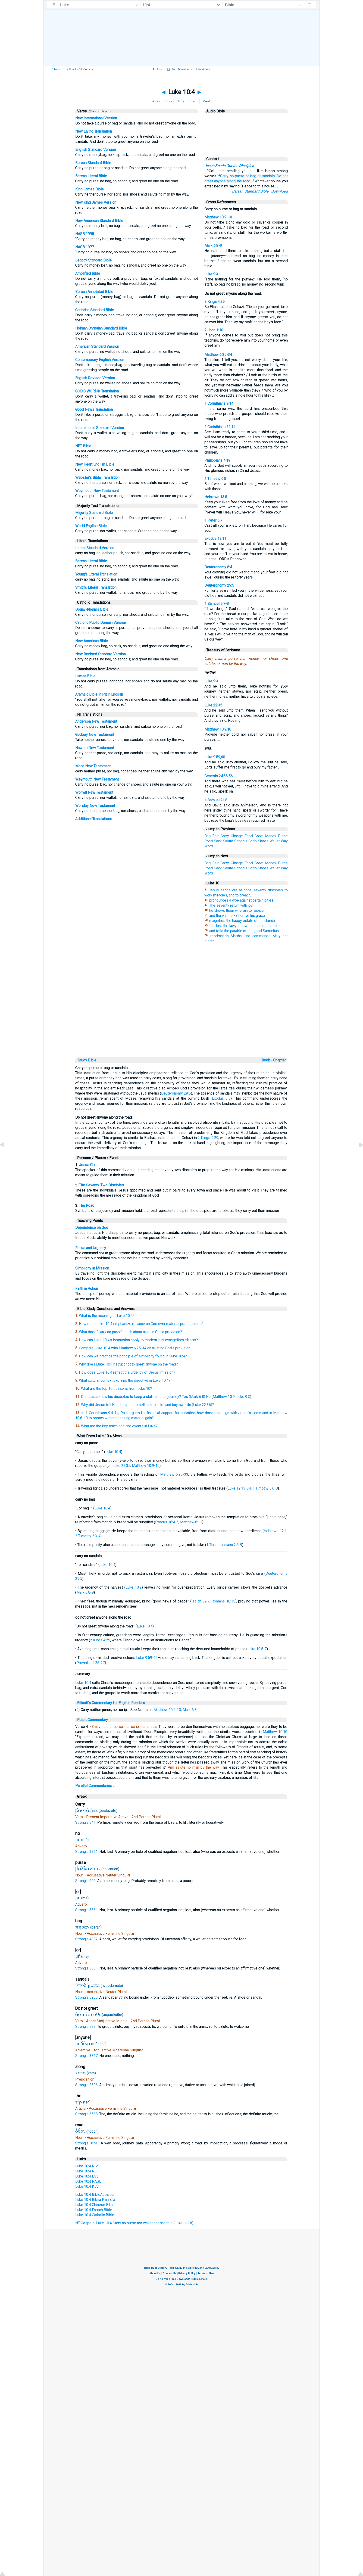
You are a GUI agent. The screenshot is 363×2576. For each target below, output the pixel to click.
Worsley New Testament (95, 805)
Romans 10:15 (223, 1601)
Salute (228, 841)
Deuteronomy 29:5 (219, 585)
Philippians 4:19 (217, 460)
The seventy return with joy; (231, 905)
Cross (168, 101)
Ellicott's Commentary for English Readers (111, 1703)
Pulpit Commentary (92, 1719)
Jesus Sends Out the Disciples (229, 166)
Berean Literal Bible (91, 176)
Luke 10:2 (133, 1587)
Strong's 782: (86, 2026)
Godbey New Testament (94, 734)
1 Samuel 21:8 (215, 800)
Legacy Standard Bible (93, 260)
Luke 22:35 (213, 705)
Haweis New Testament (94, 748)
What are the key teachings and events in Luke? (119, 1426)
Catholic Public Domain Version (100, 622)
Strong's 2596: (87, 2085)
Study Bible (87, 1060)
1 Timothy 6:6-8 (265, 1488)
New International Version (96, 118)
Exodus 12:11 (215, 538)
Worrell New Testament (94, 792)
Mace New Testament (93, 766)
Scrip (252, 841)
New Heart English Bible (94, 464)
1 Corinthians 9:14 (218, 403)
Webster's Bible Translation (97, 477)
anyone (220, 181)
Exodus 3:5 (221, 1098)
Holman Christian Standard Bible (101, 328)
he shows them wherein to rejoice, (236, 910)
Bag (207, 836)
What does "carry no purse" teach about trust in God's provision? (130, 1332)
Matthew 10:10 (275, 1732)
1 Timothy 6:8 (215, 478)
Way (284, 841)
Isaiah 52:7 (200, 1601)
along (231, 181)
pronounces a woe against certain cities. (241, 900)
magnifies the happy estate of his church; (242, 920)
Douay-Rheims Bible (91, 609)
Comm (194, 101)
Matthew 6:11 (191, 1522)
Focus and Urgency (90, 1248)
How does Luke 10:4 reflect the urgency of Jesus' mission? (127, 1372)
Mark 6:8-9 (213, 245)
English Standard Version (95, 149)
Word (208, 846)
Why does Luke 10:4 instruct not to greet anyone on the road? (128, 1364)
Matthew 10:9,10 (217, 729)
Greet (259, 836)
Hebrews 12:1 (275, 1531)
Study (181, 101)
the (239, 181)
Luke (63, 69)
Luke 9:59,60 (214, 757)
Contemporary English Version (99, 360)
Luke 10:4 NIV (86, 2166)
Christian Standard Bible (94, 310)
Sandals (240, 841)
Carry (224, 176)
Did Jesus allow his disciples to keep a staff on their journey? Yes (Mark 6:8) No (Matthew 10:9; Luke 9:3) (166, 1396)
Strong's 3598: (87, 2143)
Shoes (263, 841)
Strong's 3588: (87, 2114)
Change (237, 836)
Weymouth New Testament (97, 490)
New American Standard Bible (99, 220)
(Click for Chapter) (99, 111)
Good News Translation (94, 409)
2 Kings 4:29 (214, 301)
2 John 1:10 (213, 330)
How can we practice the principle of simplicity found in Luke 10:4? (133, 1356)
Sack (218, 841)
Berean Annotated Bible (94, 291)
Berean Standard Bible (93, 163)
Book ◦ (267, 1060)
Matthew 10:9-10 (218, 217)
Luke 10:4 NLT (86, 2171)
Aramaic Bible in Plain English (99, 694)
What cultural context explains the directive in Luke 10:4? (124, 1380)
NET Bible (83, 446)
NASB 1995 (84, 234)
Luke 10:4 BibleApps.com (95, 2194)
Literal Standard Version (94, 548)
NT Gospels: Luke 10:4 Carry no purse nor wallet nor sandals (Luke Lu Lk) (134, 2223)
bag (253, 176)
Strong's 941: (86, 1822)
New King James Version (95, 202)
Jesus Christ (89, 1165)
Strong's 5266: (87, 1997)
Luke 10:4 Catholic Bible (94, 2215)
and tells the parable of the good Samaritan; (244, 931)
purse (239, 176)
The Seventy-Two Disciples (101, 1185)
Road (208, 841)
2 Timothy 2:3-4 (87, 1536)
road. (247, 181)
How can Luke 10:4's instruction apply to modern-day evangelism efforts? (138, 1340)
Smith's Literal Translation (95, 587)
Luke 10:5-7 (257, 1649)
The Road (86, 1205)
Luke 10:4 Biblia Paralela (95, 2199)
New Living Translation (93, 131)
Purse (283, 836)
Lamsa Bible (85, 676)
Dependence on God (91, 1227)
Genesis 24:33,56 (218, 776)
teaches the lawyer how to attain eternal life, (244, 926)
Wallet (274, 841)
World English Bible (91, 526)
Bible (55, 69)
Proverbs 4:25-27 (90, 1663)
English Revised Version (95, 378)
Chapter (280, 1060)
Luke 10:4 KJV (87, 2186)
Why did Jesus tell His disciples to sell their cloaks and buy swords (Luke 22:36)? (147, 1405)
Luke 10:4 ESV (87, 2176)
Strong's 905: (86, 1881)
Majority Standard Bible (94, 512)
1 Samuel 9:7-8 (216, 603)
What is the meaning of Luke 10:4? (107, 1315)
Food (248, 836)
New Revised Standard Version (100, 654)
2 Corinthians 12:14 (219, 427)
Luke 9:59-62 (146, 1657)
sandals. (268, 176)
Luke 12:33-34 (239, 1488)
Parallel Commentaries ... (95, 1785)
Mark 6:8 (190, 1710)
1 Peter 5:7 (213, 520)
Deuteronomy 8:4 (218, 567)
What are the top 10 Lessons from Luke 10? (116, 1388)
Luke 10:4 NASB (88, 2181)
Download (279, 191)
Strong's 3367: (87, 2055)
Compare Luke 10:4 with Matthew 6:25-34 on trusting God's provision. (135, 1348)
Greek (207, 101)
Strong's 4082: (87, 1939)
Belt (215, 836)
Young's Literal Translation (96, 574)
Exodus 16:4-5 (166, 1522)
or (247, 176)
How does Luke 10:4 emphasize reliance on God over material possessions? (141, 1324)
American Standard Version (97, 346)
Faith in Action (86, 1288)
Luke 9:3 (211, 274)
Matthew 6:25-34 (218, 354)
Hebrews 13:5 (215, 497)
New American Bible (91, 641)
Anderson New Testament (96, 721)
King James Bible (89, 189)
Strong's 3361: (87, 1851)
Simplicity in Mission (92, 1268)
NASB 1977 (84, 247)
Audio (155, 101)
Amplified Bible (87, 273)
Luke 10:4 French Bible (93, 2210)
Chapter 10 (75, 69)
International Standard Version (99, 428)
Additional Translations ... (95, 819)
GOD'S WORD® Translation (97, 391)
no (232, 176)
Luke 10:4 (113, 1452)
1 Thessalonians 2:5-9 (224, 1545)
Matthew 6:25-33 (174, 1474)
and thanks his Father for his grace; (237, 915)
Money (270, 836)
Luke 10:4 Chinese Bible (94, 2205)
